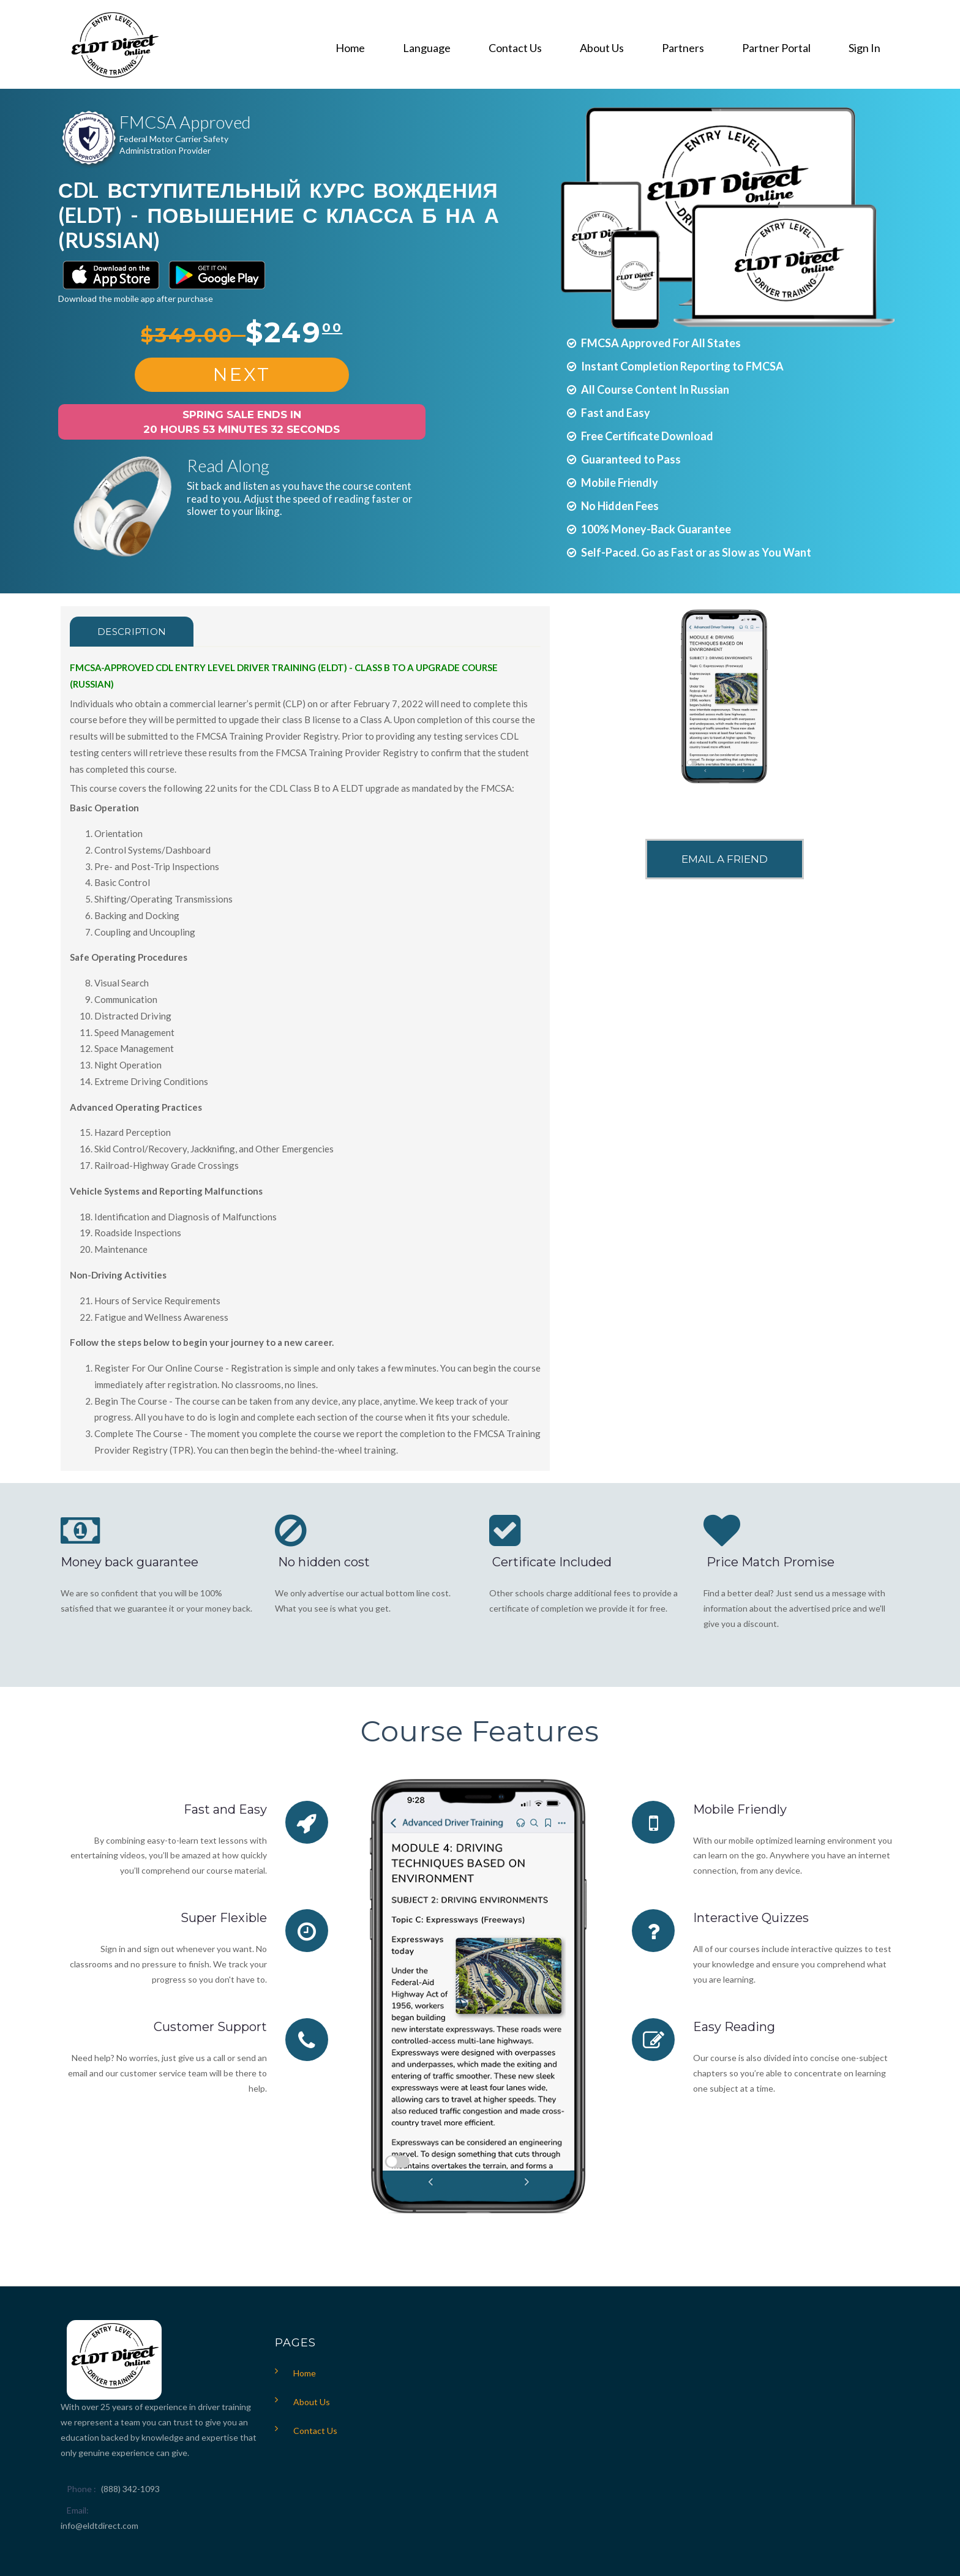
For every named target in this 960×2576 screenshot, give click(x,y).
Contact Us (315, 2430)
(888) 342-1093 (130, 2489)
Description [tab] (131, 631)
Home (304, 2373)
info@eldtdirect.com (99, 2525)
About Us (311, 2402)
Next (242, 374)
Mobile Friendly (740, 1809)
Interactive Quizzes (751, 1917)
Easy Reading (734, 2026)
